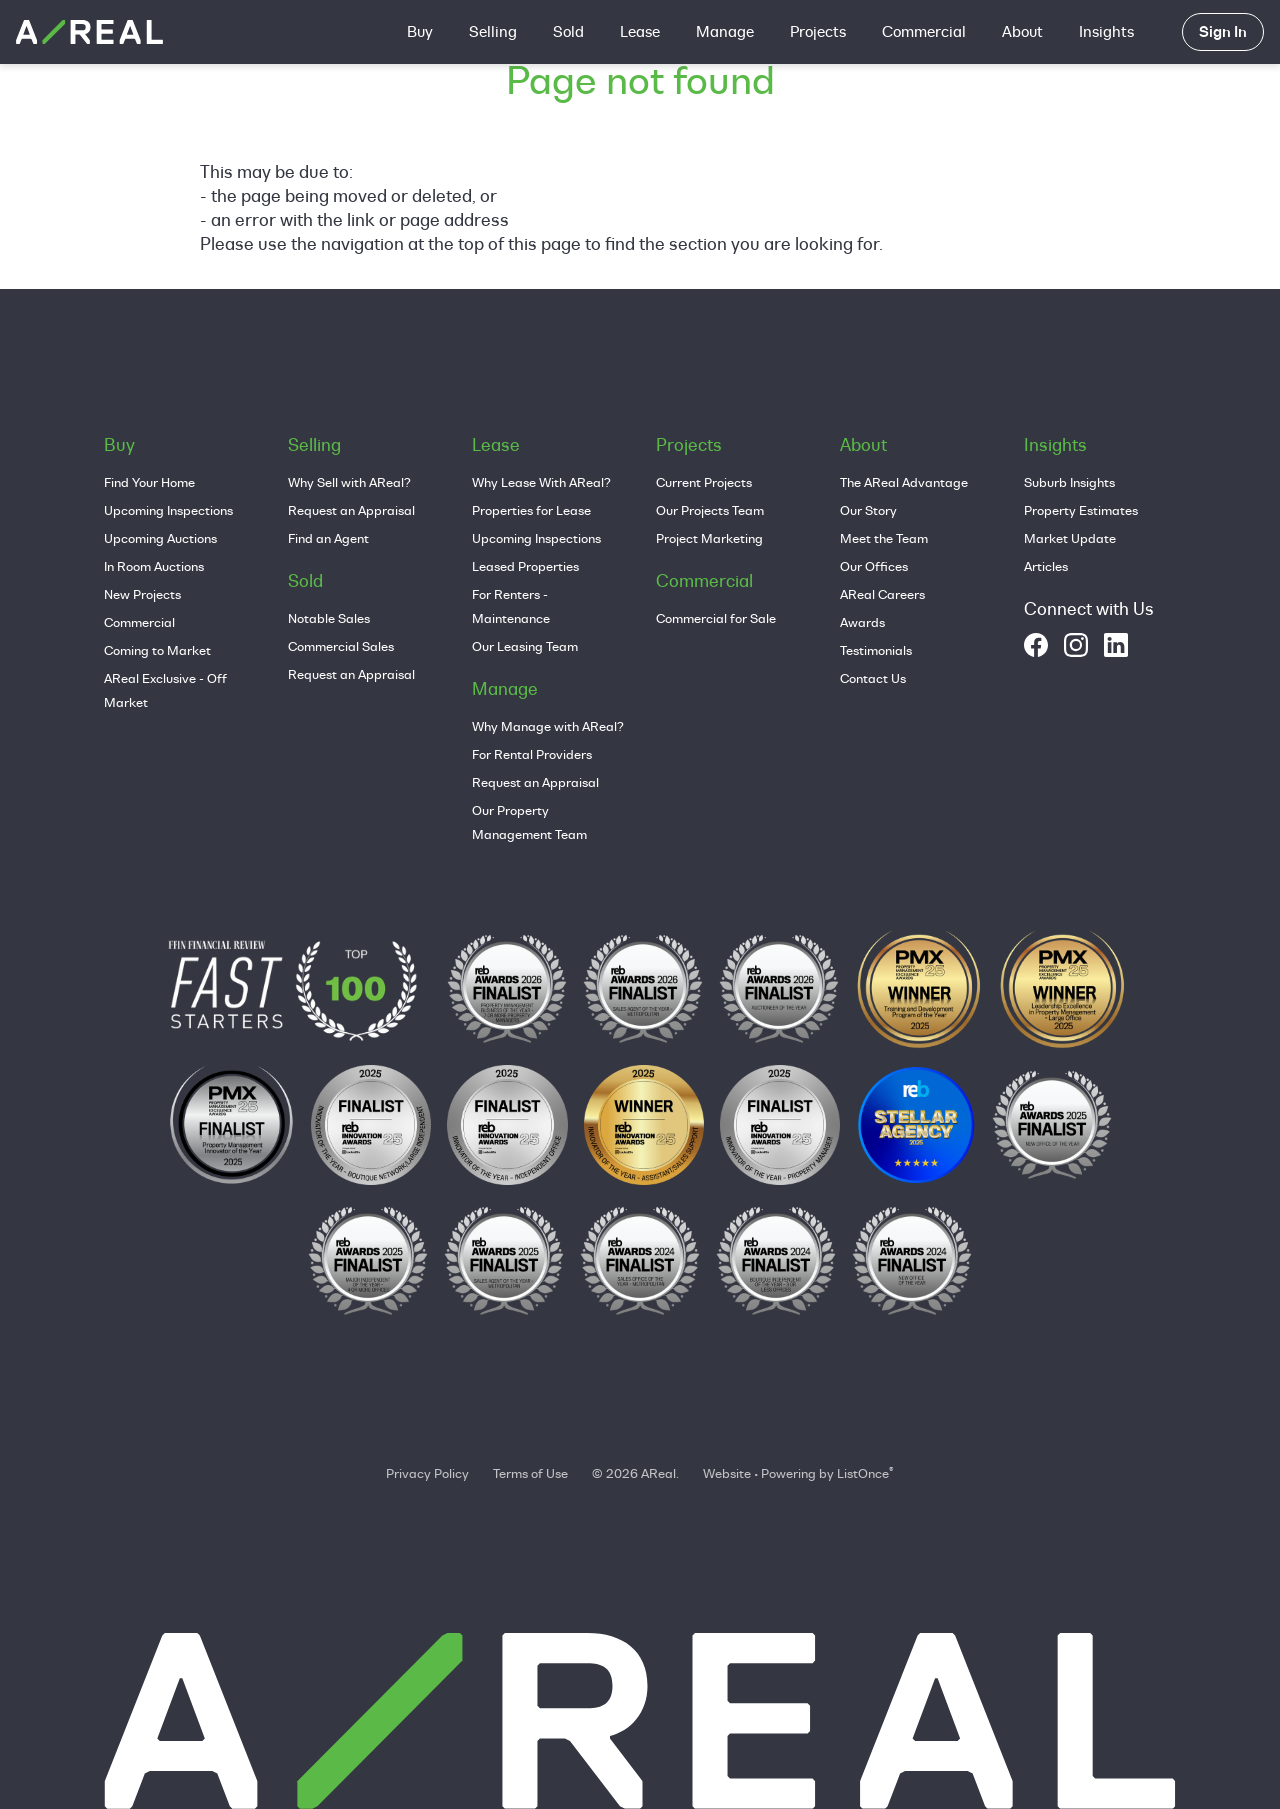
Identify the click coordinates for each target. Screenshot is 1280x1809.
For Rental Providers (532, 754)
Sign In (1223, 31)
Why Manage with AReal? (548, 726)
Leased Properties (525, 566)
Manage (725, 31)
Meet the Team (884, 538)
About (1022, 31)
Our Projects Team (710, 510)
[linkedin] (1116, 645)
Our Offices (874, 566)
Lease (640, 31)
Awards (862, 622)
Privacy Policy (427, 1473)
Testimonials (876, 650)
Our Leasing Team (525, 646)
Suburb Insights (1069, 482)
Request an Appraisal (351, 510)
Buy (420, 31)
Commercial (924, 31)
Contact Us (873, 678)
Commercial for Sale (716, 618)
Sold (568, 31)
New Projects (142, 594)
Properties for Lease (531, 510)
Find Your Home (149, 482)
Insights (1106, 31)
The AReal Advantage (904, 482)
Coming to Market (157, 650)
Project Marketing (709, 538)
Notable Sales (329, 618)
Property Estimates (1081, 510)
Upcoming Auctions (160, 538)
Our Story (868, 510)
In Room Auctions (154, 566)
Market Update (1070, 538)
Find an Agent (328, 538)
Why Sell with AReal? (349, 482)
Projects (818, 31)
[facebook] (1036, 645)
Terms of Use (530, 1473)
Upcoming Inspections (168, 510)
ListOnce (863, 1473)
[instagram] (1076, 645)
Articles (1046, 566)
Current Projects (704, 482)
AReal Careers (882, 594)
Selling (493, 31)
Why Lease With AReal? (541, 482)
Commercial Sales (341, 646)
